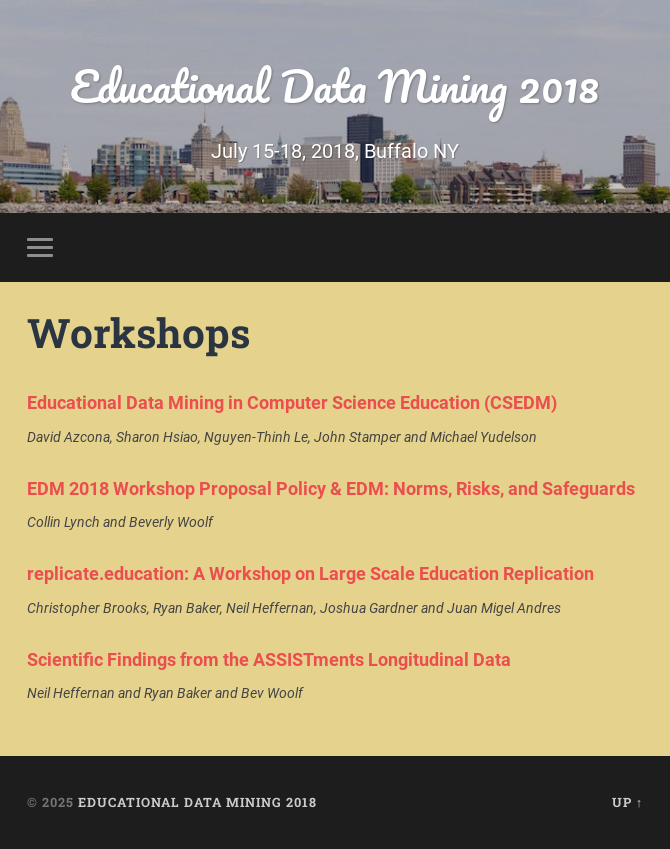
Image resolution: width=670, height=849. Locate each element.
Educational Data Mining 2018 (334, 85)
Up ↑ (627, 802)
